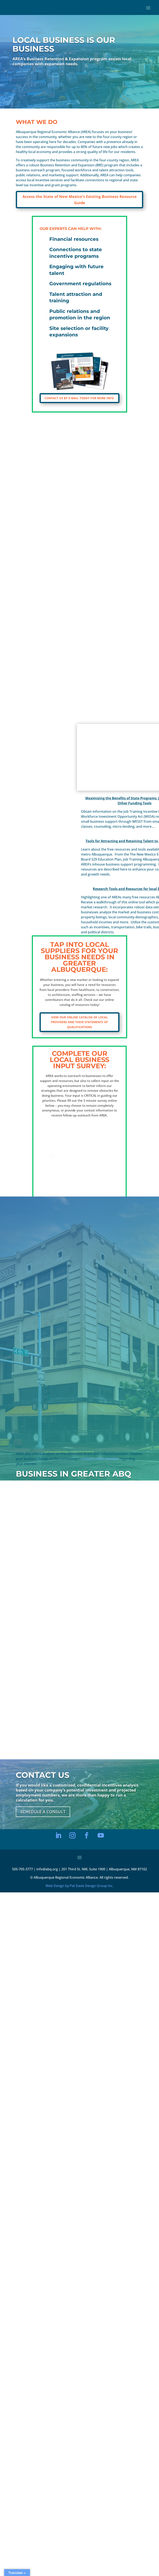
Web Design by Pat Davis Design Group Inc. (79, 1885)
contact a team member (100, 1458)
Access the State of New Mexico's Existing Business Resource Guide (79, 199)
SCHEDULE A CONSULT (43, 1811)
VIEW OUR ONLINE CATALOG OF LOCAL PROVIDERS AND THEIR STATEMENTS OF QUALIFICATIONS (79, 1022)
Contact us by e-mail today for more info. (79, 398)
